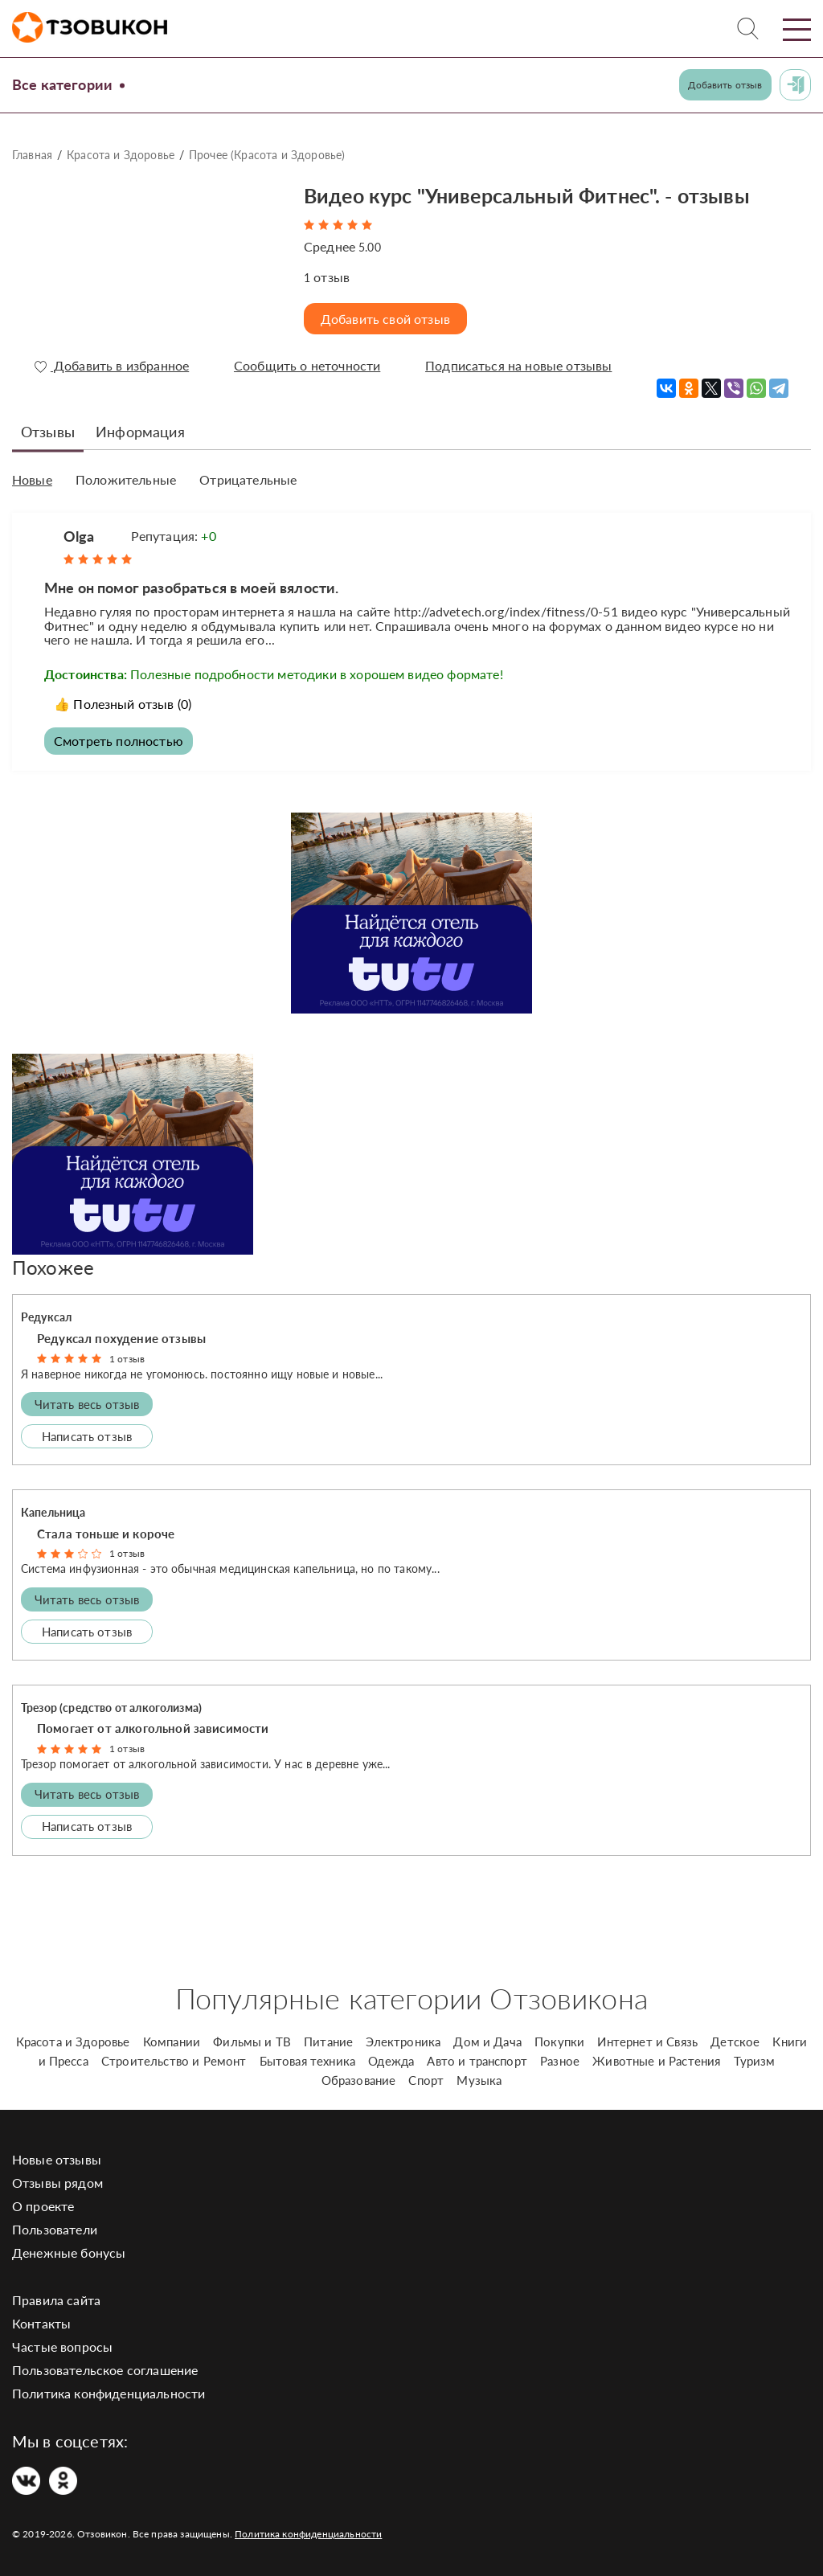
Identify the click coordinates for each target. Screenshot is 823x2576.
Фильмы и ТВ (252, 2041)
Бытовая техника (307, 2061)
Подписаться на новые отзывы (518, 365)
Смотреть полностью (118, 740)
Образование (358, 2080)
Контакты (41, 2323)
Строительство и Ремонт (174, 2061)
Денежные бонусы (68, 2252)
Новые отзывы (56, 2159)
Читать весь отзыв (87, 1404)
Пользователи (54, 2229)
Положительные (126, 480)
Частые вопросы (62, 2346)
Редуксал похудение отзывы (121, 1338)
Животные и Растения (656, 2061)
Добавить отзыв (725, 85)
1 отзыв (127, 1359)
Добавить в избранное (112, 365)
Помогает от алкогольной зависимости (153, 1728)
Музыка (479, 2080)
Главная (32, 155)
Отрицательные (248, 480)
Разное (559, 2061)
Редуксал (46, 1317)
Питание (328, 2041)
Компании (171, 2041)
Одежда (391, 2061)
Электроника (403, 2041)
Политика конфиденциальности (108, 2393)
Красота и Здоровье (120, 155)
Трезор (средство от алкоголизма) (111, 1707)
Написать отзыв (87, 1436)
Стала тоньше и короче (105, 1533)
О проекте (43, 2206)
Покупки (559, 2041)
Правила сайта (56, 2300)
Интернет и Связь (647, 2041)
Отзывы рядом (57, 2182)
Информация (140, 431)
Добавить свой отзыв (385, 318)
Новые (32, 480)
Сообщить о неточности (307, 365)
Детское (735, 2041)
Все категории (62, 84)
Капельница (53, 1512)
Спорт (426, 2080)
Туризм (755, 2061)
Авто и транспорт (477, 2061)
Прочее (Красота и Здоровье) (267, 155)
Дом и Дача (487, 2041)
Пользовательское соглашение (105, 2369)
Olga (79, 536)
